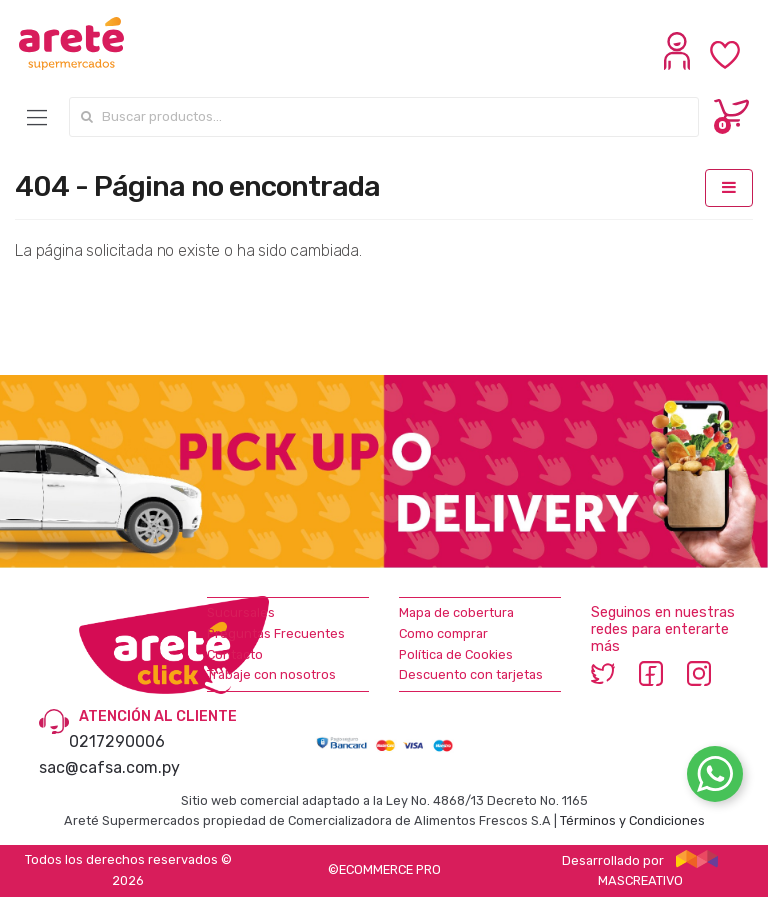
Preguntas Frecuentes (276, 633)
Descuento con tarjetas (471, 674)
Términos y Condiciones (632, 820)
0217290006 (117, 741)
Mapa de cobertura (456, 612)
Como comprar (443, 633)
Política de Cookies (456, 654)
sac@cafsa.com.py (109, 767)
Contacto (235, 654)
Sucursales (241, 612)
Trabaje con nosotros (271, 674)
